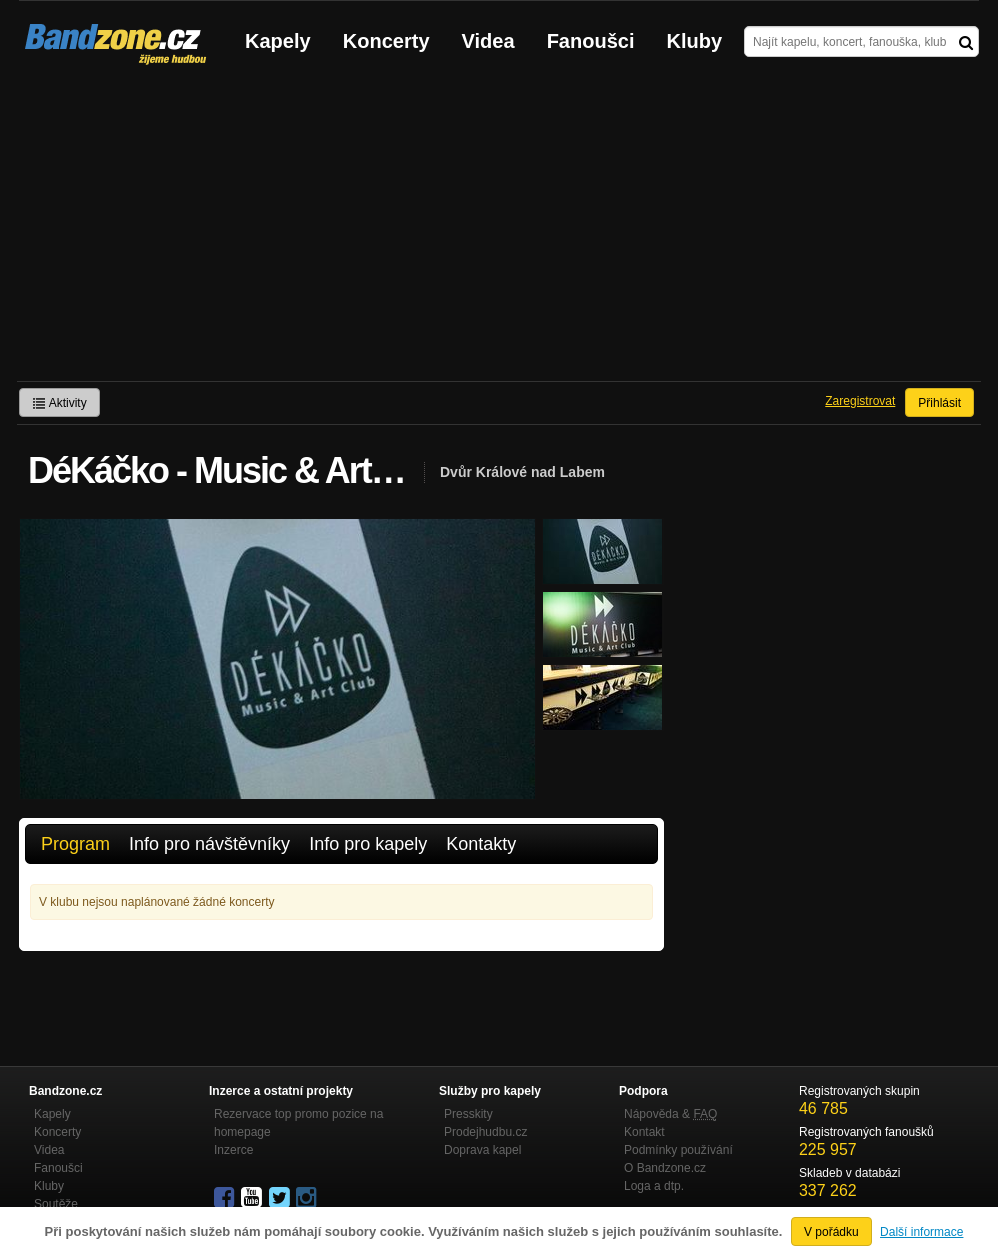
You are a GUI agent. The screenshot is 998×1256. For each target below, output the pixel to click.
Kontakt (644, 1132)
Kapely (278, 41)
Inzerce (233, 1150)
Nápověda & (670, 1114)
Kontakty (481, 844)
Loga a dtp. (654, 1186)
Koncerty (386, 41)
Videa (488, 41)
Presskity (468, 1114)
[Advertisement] (499, 231)
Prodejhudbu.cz (485, 1132)
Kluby (695, 41)
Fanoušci (591, 41)
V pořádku (831, 1232)
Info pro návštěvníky (209, 844)
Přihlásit (939, 403)
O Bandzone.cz (665, 1168)
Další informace (921, 1232)
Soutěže (56, 1204)
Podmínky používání (678, 1150)
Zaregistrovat (860, 401)
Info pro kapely (368, 844)
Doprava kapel (482, 1150)
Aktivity (59, 403)
